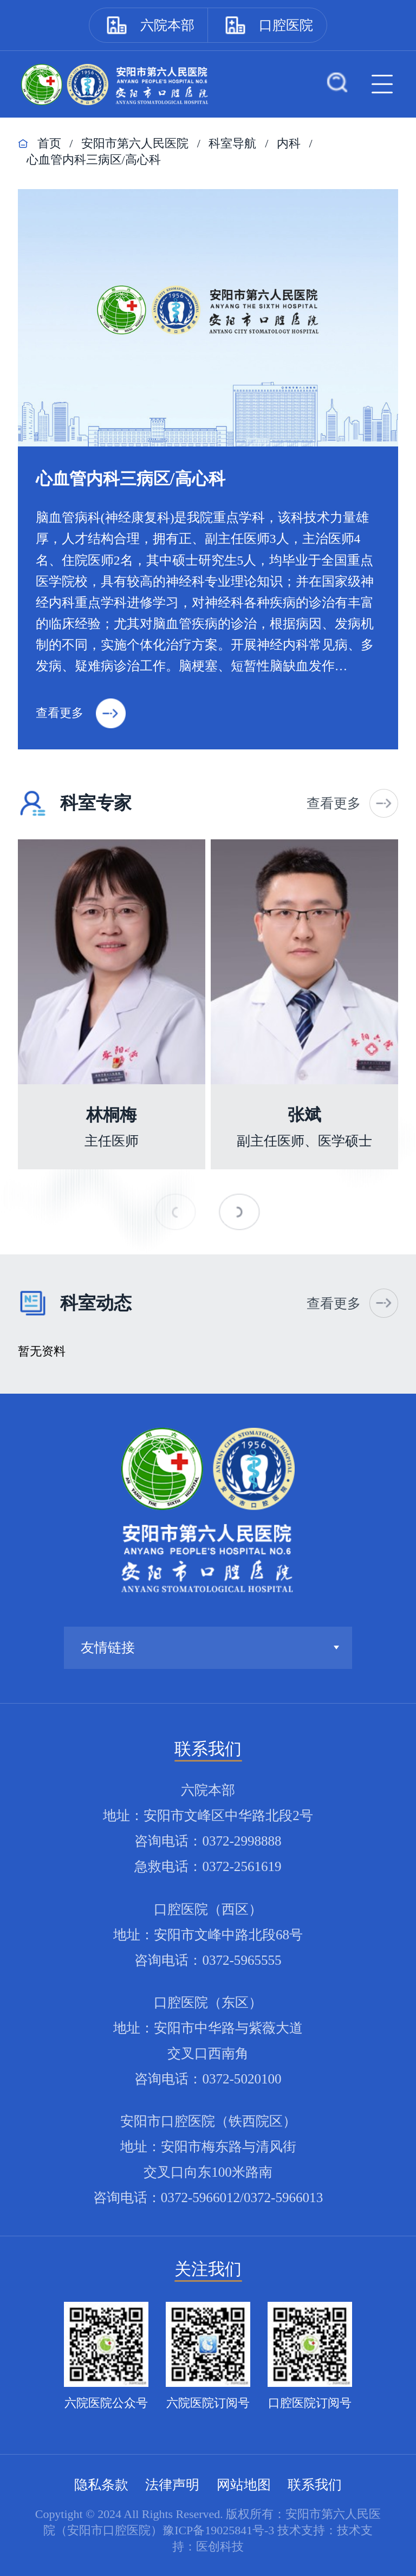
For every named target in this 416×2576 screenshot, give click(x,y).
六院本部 (167, 25)
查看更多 (81, 713)
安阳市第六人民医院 (134, 143)
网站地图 (244, 2484)
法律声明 (172, 2484)
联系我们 (315, 2484)
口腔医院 (286, 25)
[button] (240, 1211)
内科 (289, 143)
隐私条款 (101, 2484)
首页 (49, 143)
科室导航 (232, 143)
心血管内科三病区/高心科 (94, 159)
